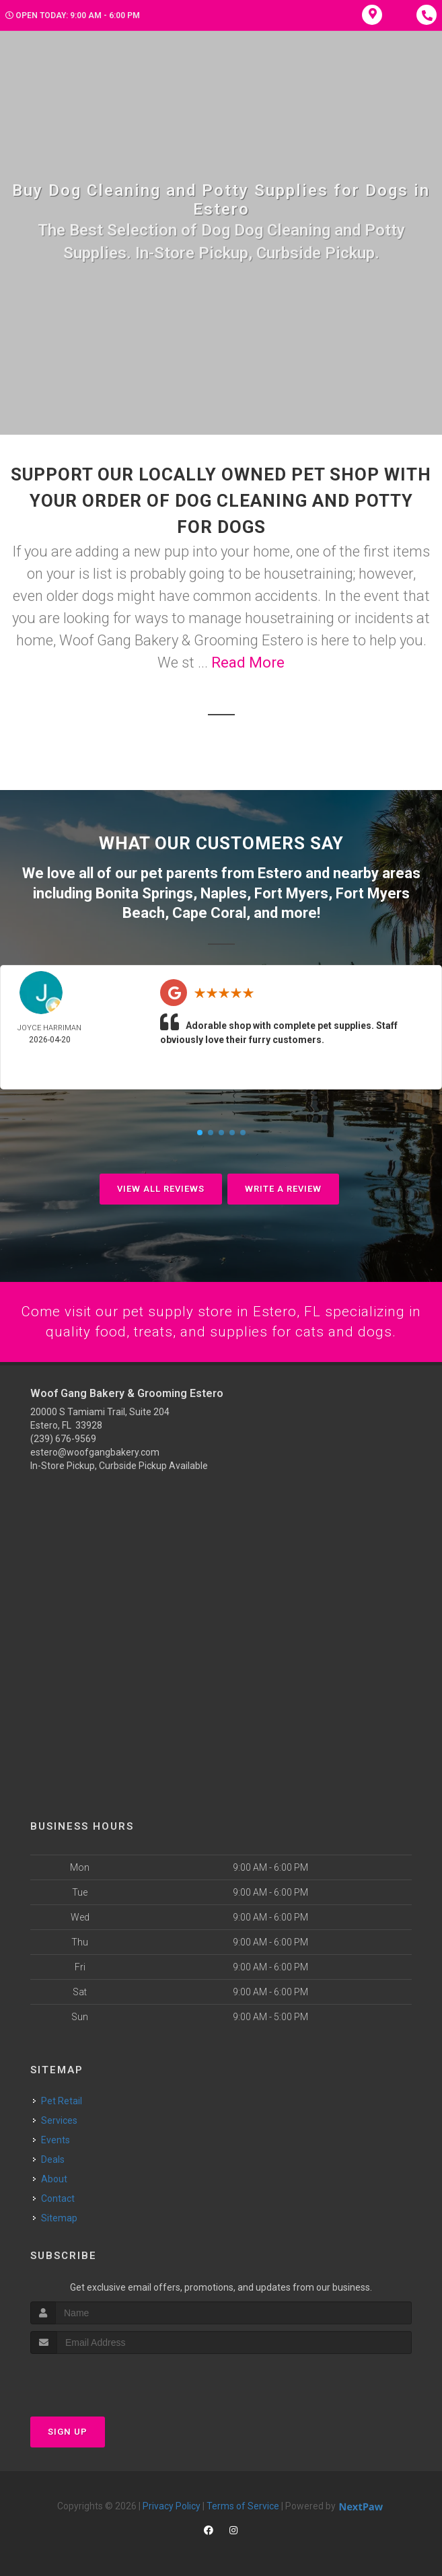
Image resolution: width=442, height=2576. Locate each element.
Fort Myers (291, 892)
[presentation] (102, 2378)
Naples (223, 892)
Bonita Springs (144, 892)
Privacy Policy (171, 2505)
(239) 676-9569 (63, 1438)
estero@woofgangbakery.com (94, 1451)
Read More (248, 662)
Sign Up (67, 2431)
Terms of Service (243, 2505)
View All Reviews (161, 1187)
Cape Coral (209, 910)
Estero (280, 872)
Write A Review (283, 1187)
